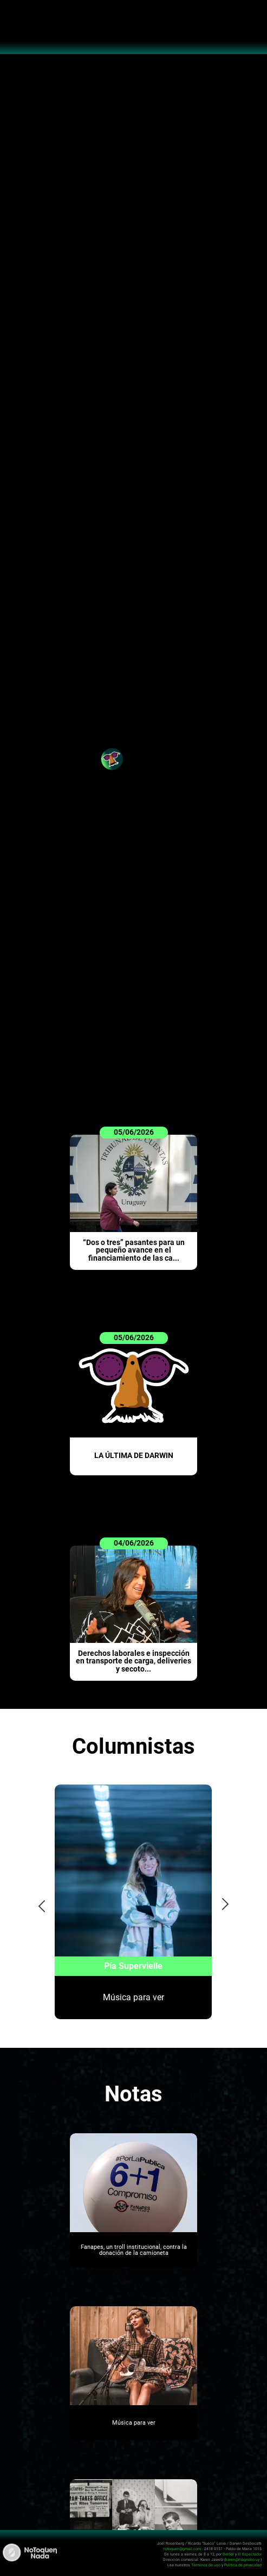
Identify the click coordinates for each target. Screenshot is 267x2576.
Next (225, 1903)
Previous (38, 1903)
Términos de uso (205, 2564)
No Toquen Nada (133, 32)
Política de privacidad (243, 2564)
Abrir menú (13, 14)
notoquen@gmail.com (182, 2548)
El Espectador (250, 2554)
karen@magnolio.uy (242, 2559)
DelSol (228, 2554)
